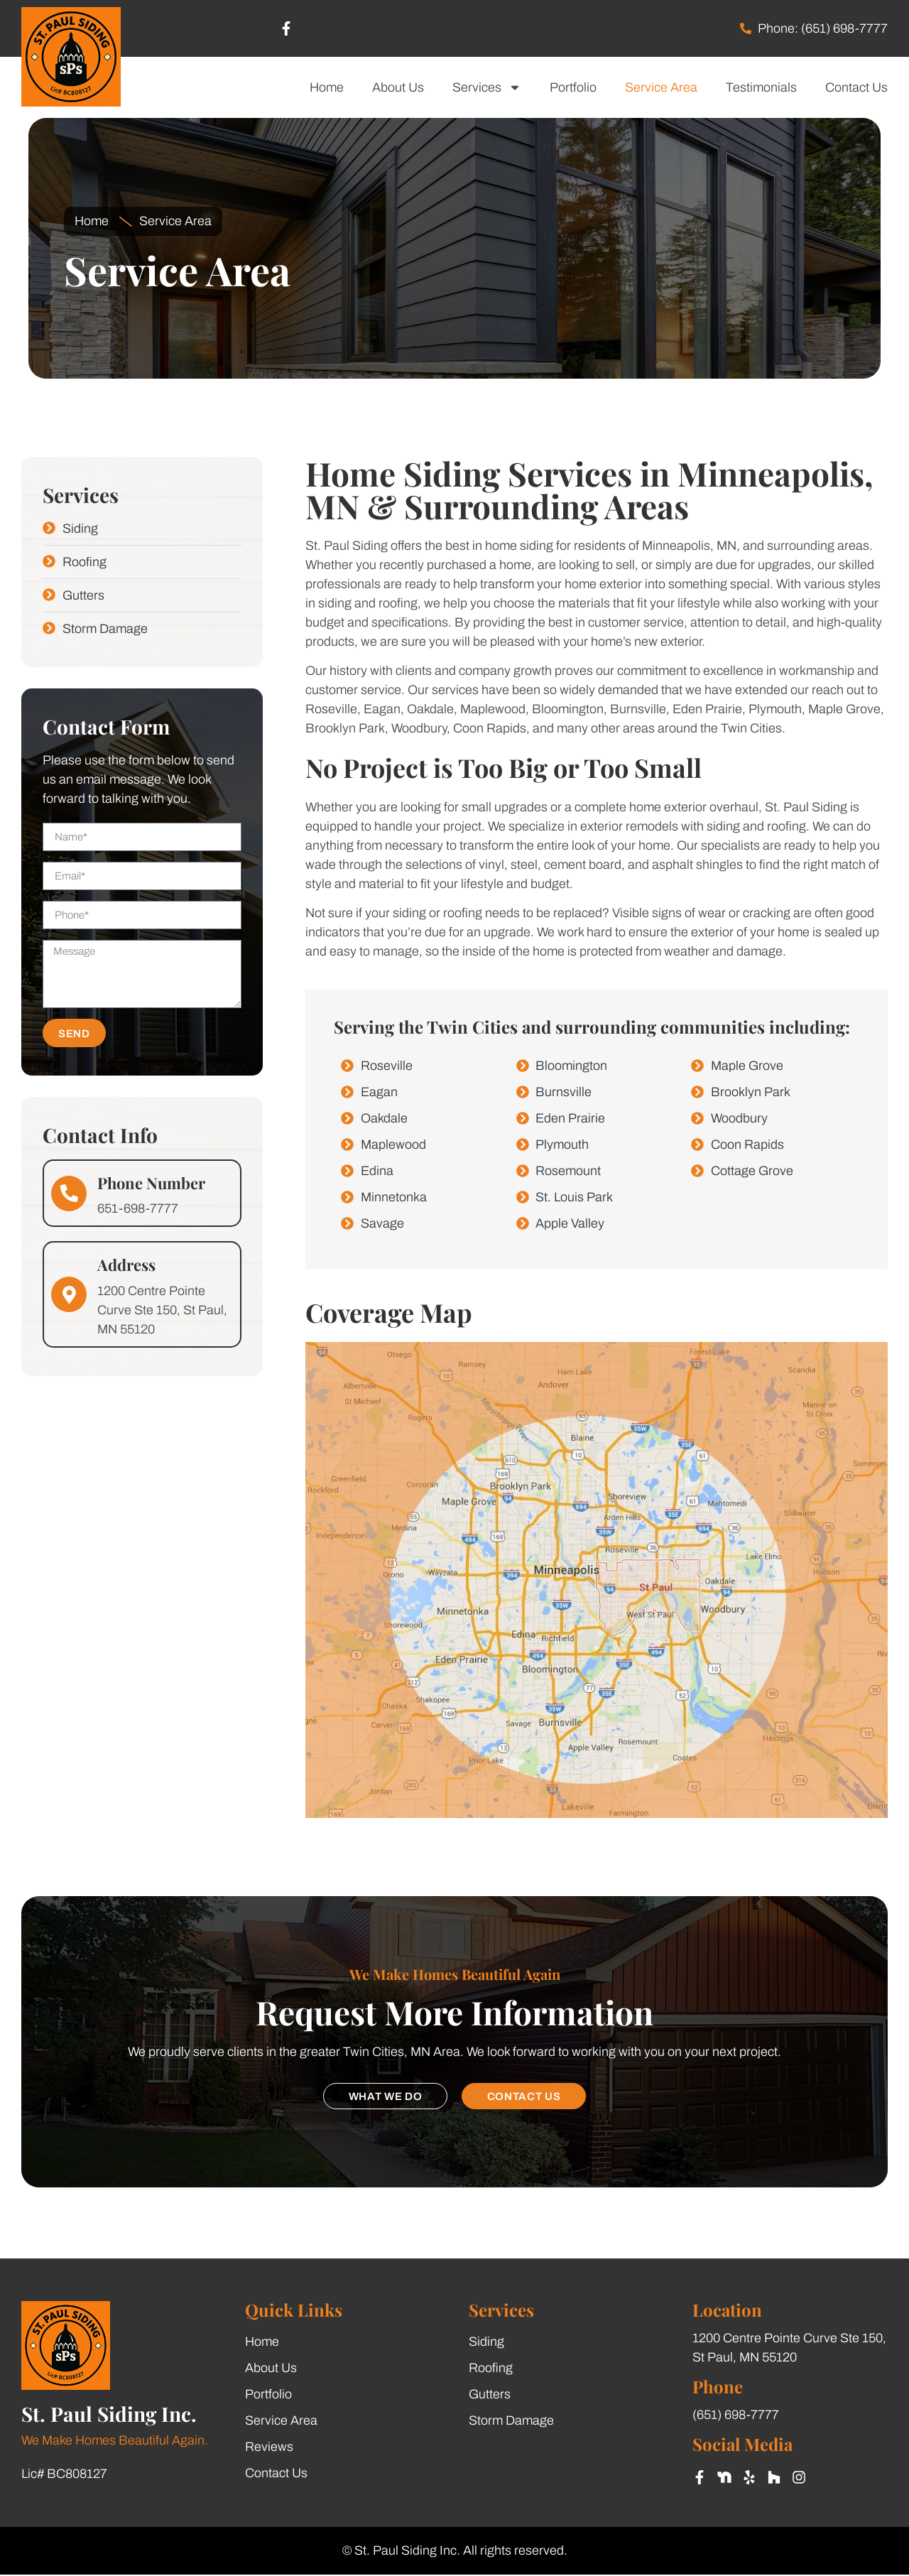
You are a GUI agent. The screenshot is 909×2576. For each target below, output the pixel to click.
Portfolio (573, 87)
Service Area (661, 87)
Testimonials (761, 87)
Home (327, 87)
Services (486, 87)
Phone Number (151, 1183)
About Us (398, 87)
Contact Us (856, 87)
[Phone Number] (69, 1193)
